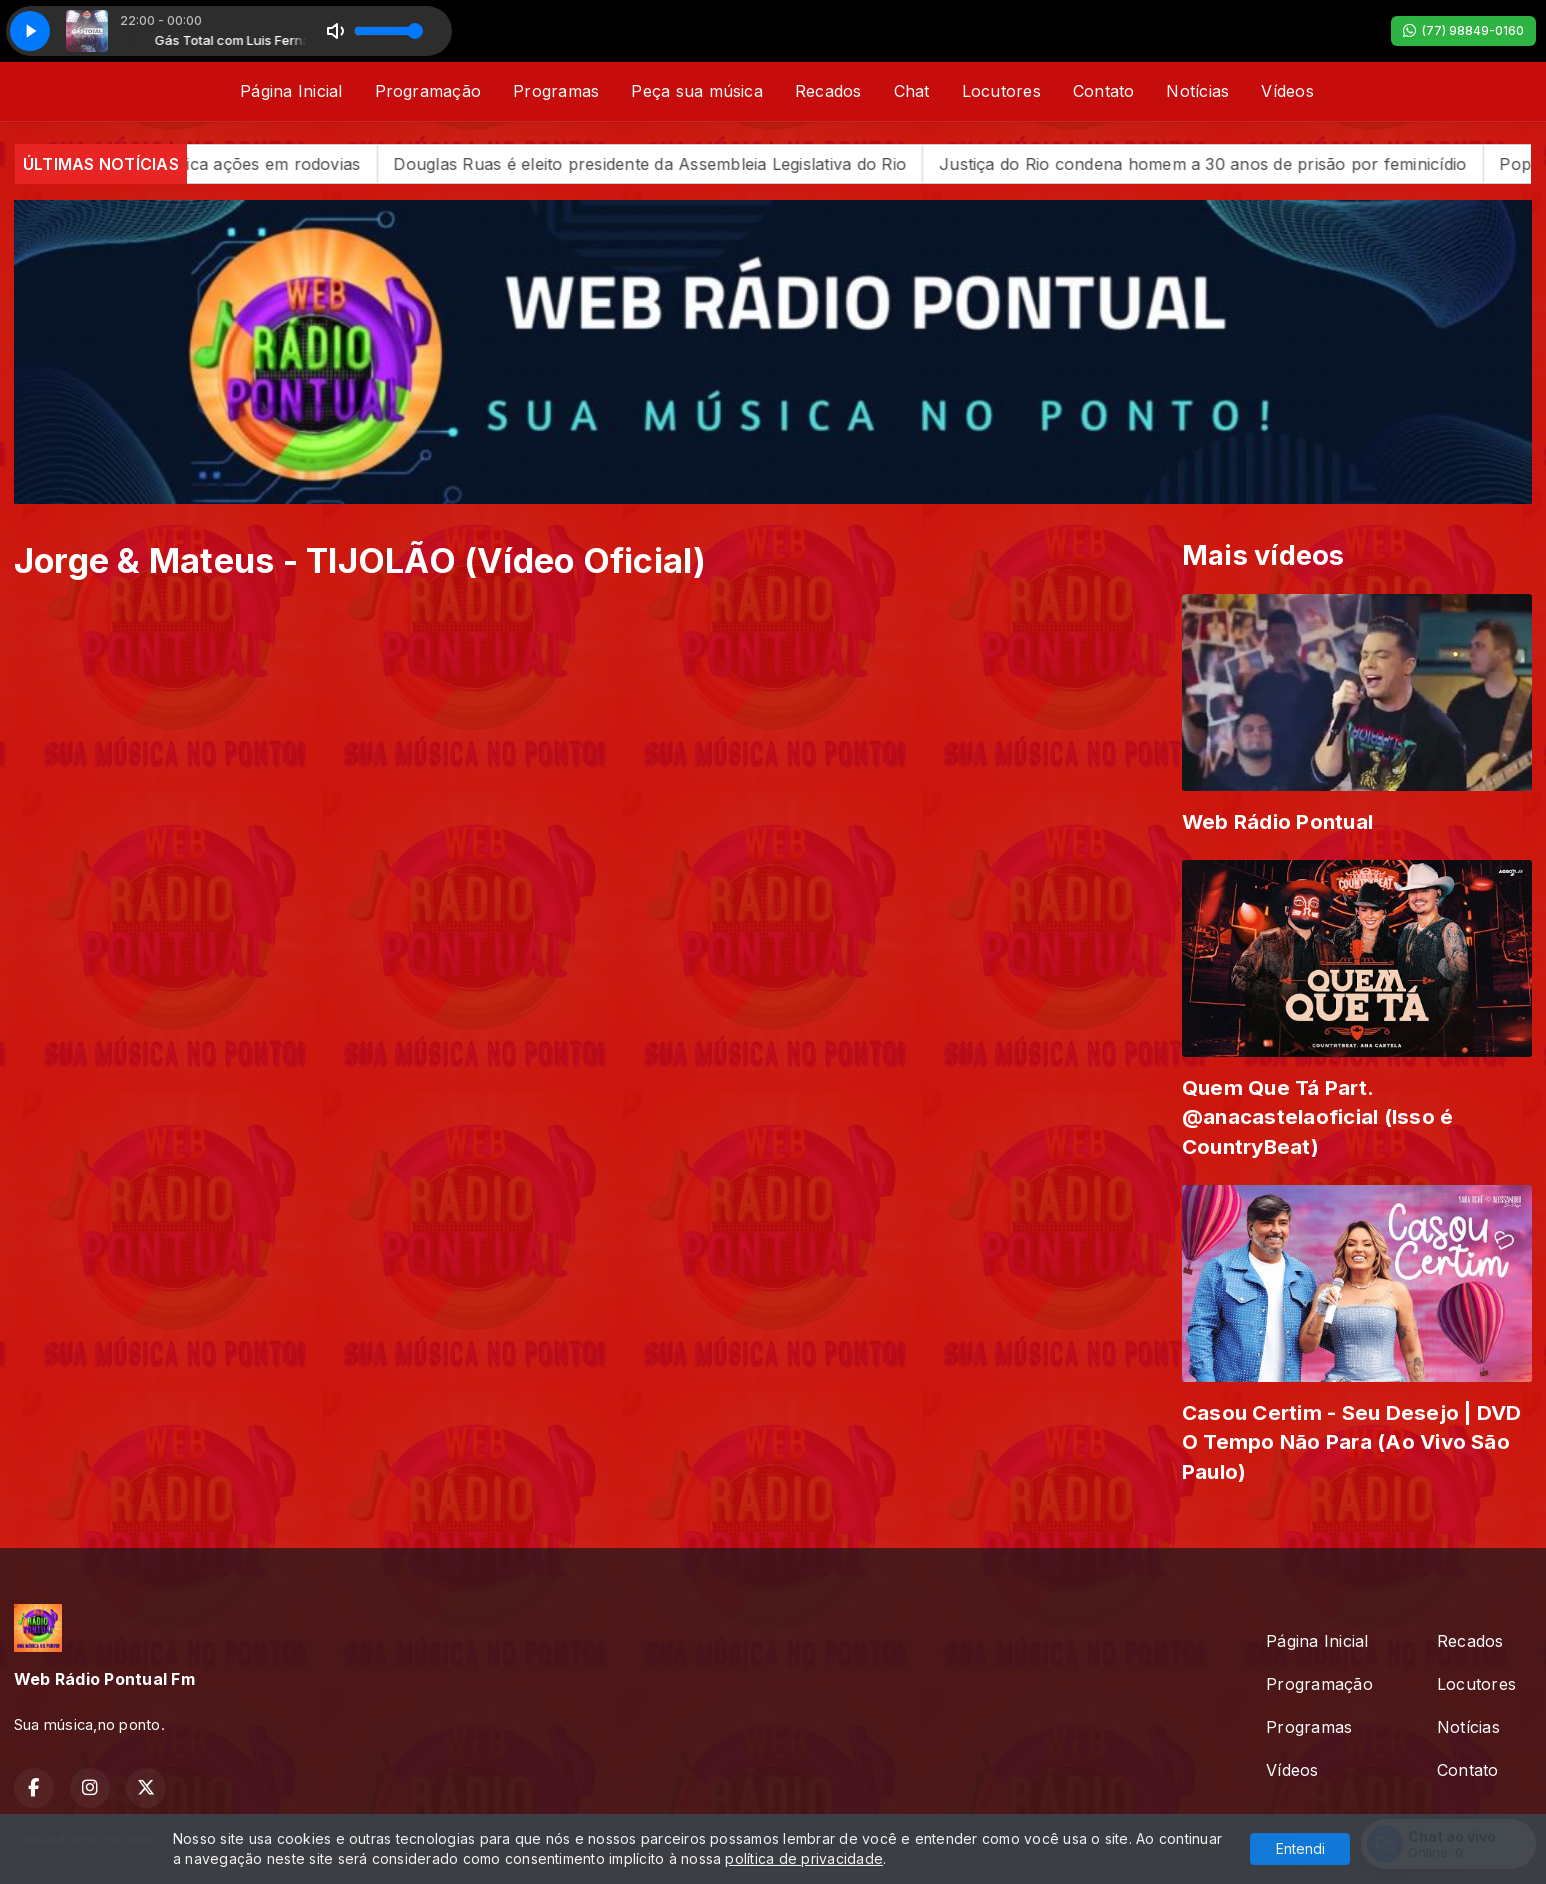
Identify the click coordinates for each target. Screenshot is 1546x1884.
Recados (828, 91)
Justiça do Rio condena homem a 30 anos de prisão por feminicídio (1241, 164)
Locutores (1001, 91)
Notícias (1197, 91)
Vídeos (1287, 91)
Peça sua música (697, 91)
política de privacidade (804, 1858)
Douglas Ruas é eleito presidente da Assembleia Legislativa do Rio (688, 164)
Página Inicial (291, 91)
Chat (912, 91)
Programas (556, 91)
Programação (428, 91)
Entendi (1300, 1848)
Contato (1104, 91)
